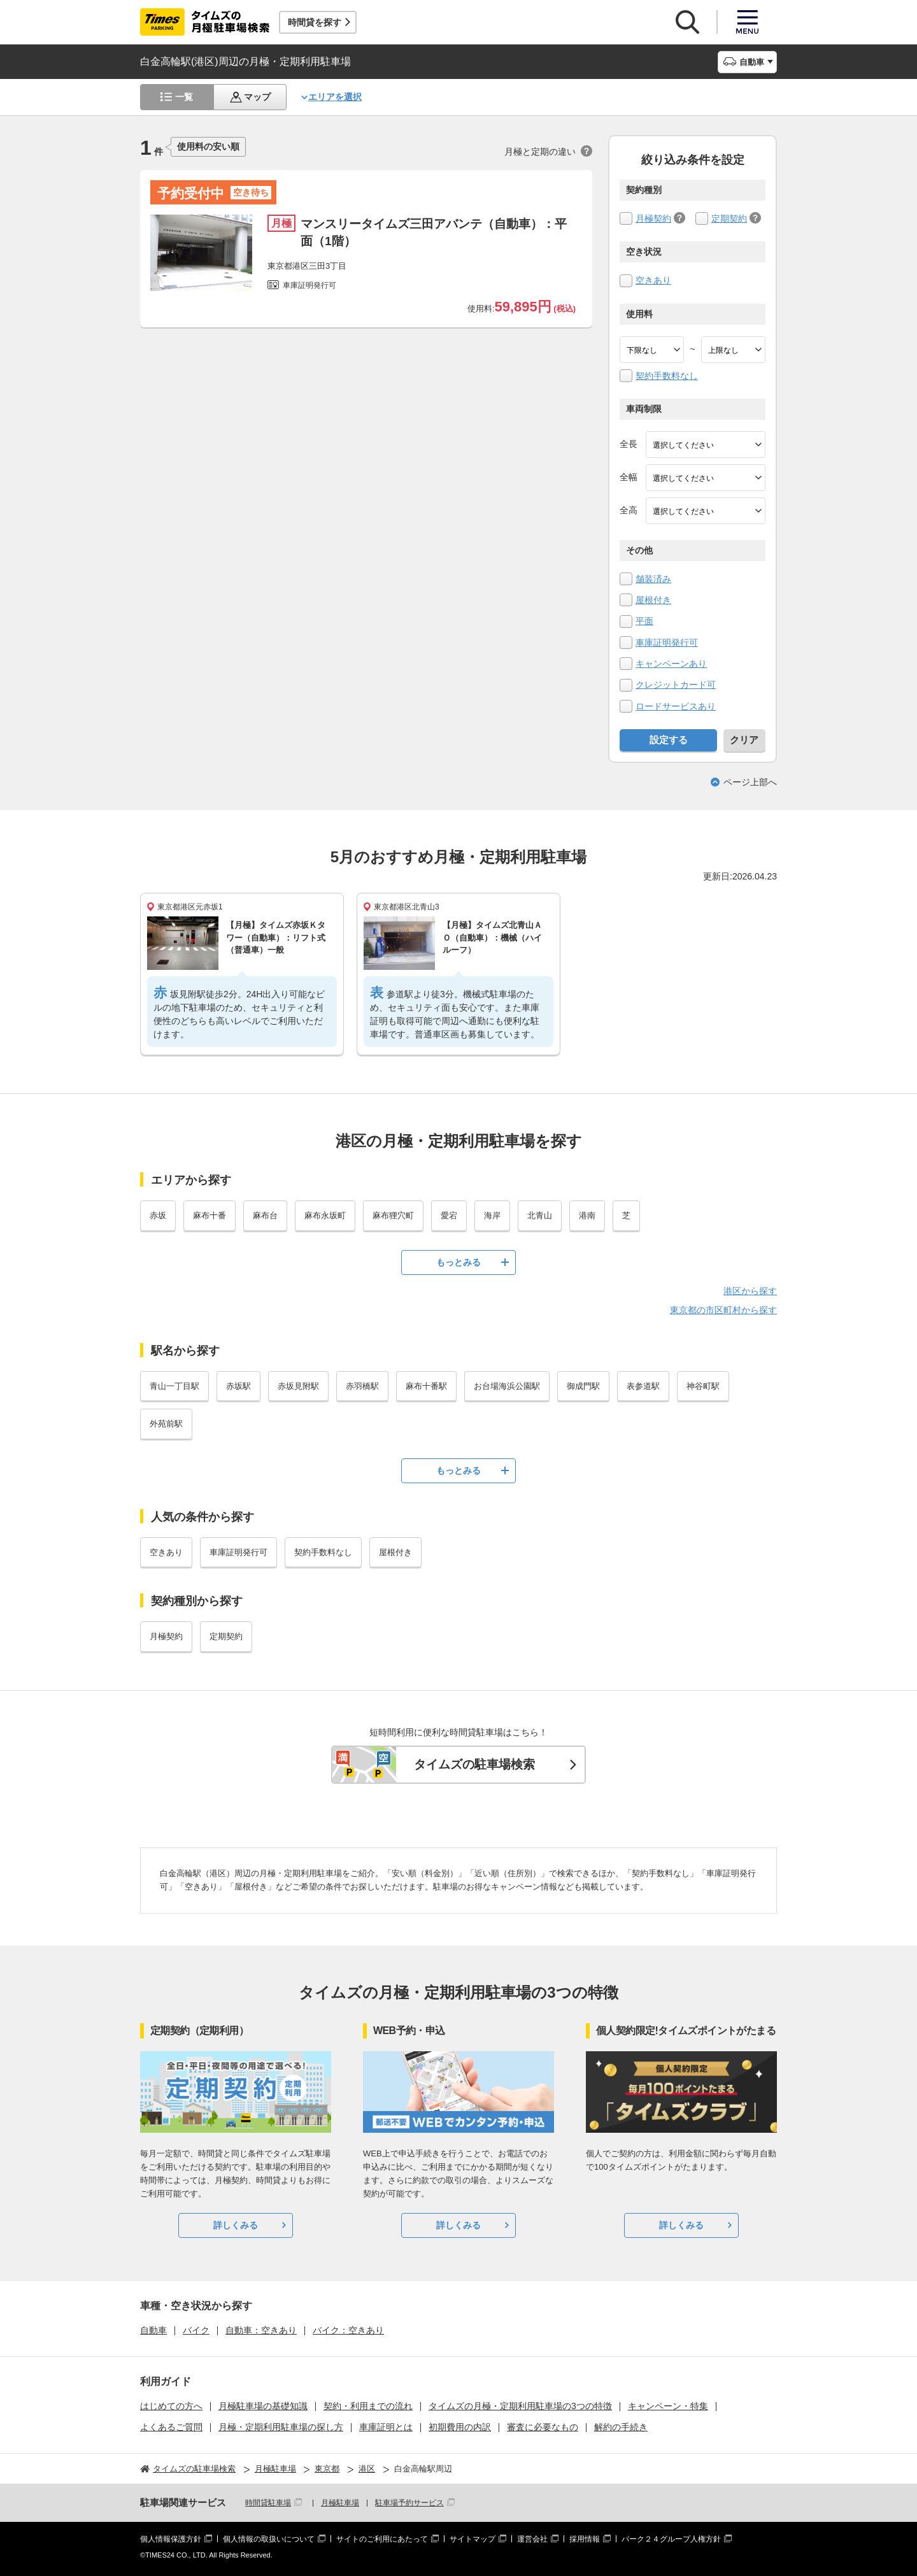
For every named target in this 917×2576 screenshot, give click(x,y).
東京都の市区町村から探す (723, 1310)
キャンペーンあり (671, 663)
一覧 (184, 97)
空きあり (653, 280)
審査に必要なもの (542, 2427)
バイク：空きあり (348, 2330)
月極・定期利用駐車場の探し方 (280, 2427)
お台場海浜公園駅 (507, 1386)
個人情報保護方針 (170, 2539)
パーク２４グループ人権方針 (671, 2539)
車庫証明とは (386, 2427)
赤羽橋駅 (362, 1386)
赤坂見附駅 (298, 1386)
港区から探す (750, 1291)
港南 (587, 1215)
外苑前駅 (166, 1423)
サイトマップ (472, 2539)
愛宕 (449, 1215)
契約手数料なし (667, 376)
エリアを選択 (335, 97)
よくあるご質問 (171, 2427)
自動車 (153, 2330)
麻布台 (265, 1215)
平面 (644, 621)
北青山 (539, 1215)
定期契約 (729, 218)
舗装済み (653, 579)
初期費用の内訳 (460, 2427)
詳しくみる (235, 2225)
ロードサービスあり (676, 706)
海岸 (492, 1215)
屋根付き (653, 600)
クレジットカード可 (676, 685)
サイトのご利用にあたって (382, 2539)
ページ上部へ (750, 782)
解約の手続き (621, 2427)
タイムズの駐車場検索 (474, 1764)
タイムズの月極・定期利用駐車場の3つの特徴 (520, 2406)
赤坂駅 (238, 1386)
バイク (196, 2330)
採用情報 (584, 2539)
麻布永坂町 (325, 1215)
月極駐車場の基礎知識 (263, 2406)
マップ (257, 97)
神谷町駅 (703, 1386)
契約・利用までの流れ (368, 2406)
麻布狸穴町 (393, 1215)
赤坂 (158, 1215)
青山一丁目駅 (174, 1386)
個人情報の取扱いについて (269, 2539)
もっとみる (458, 1262)
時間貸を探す (314, 22)
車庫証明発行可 (667, 642)
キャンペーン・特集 (668, 2406)
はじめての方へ (171, 2406)
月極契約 (653, 218)
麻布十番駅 (426, 1386)
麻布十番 (209, 1215)
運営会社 (532, 2539)
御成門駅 (583, 1386)
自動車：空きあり (261, 2330)
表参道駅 (643, 1386)
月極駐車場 (340, 2502)
